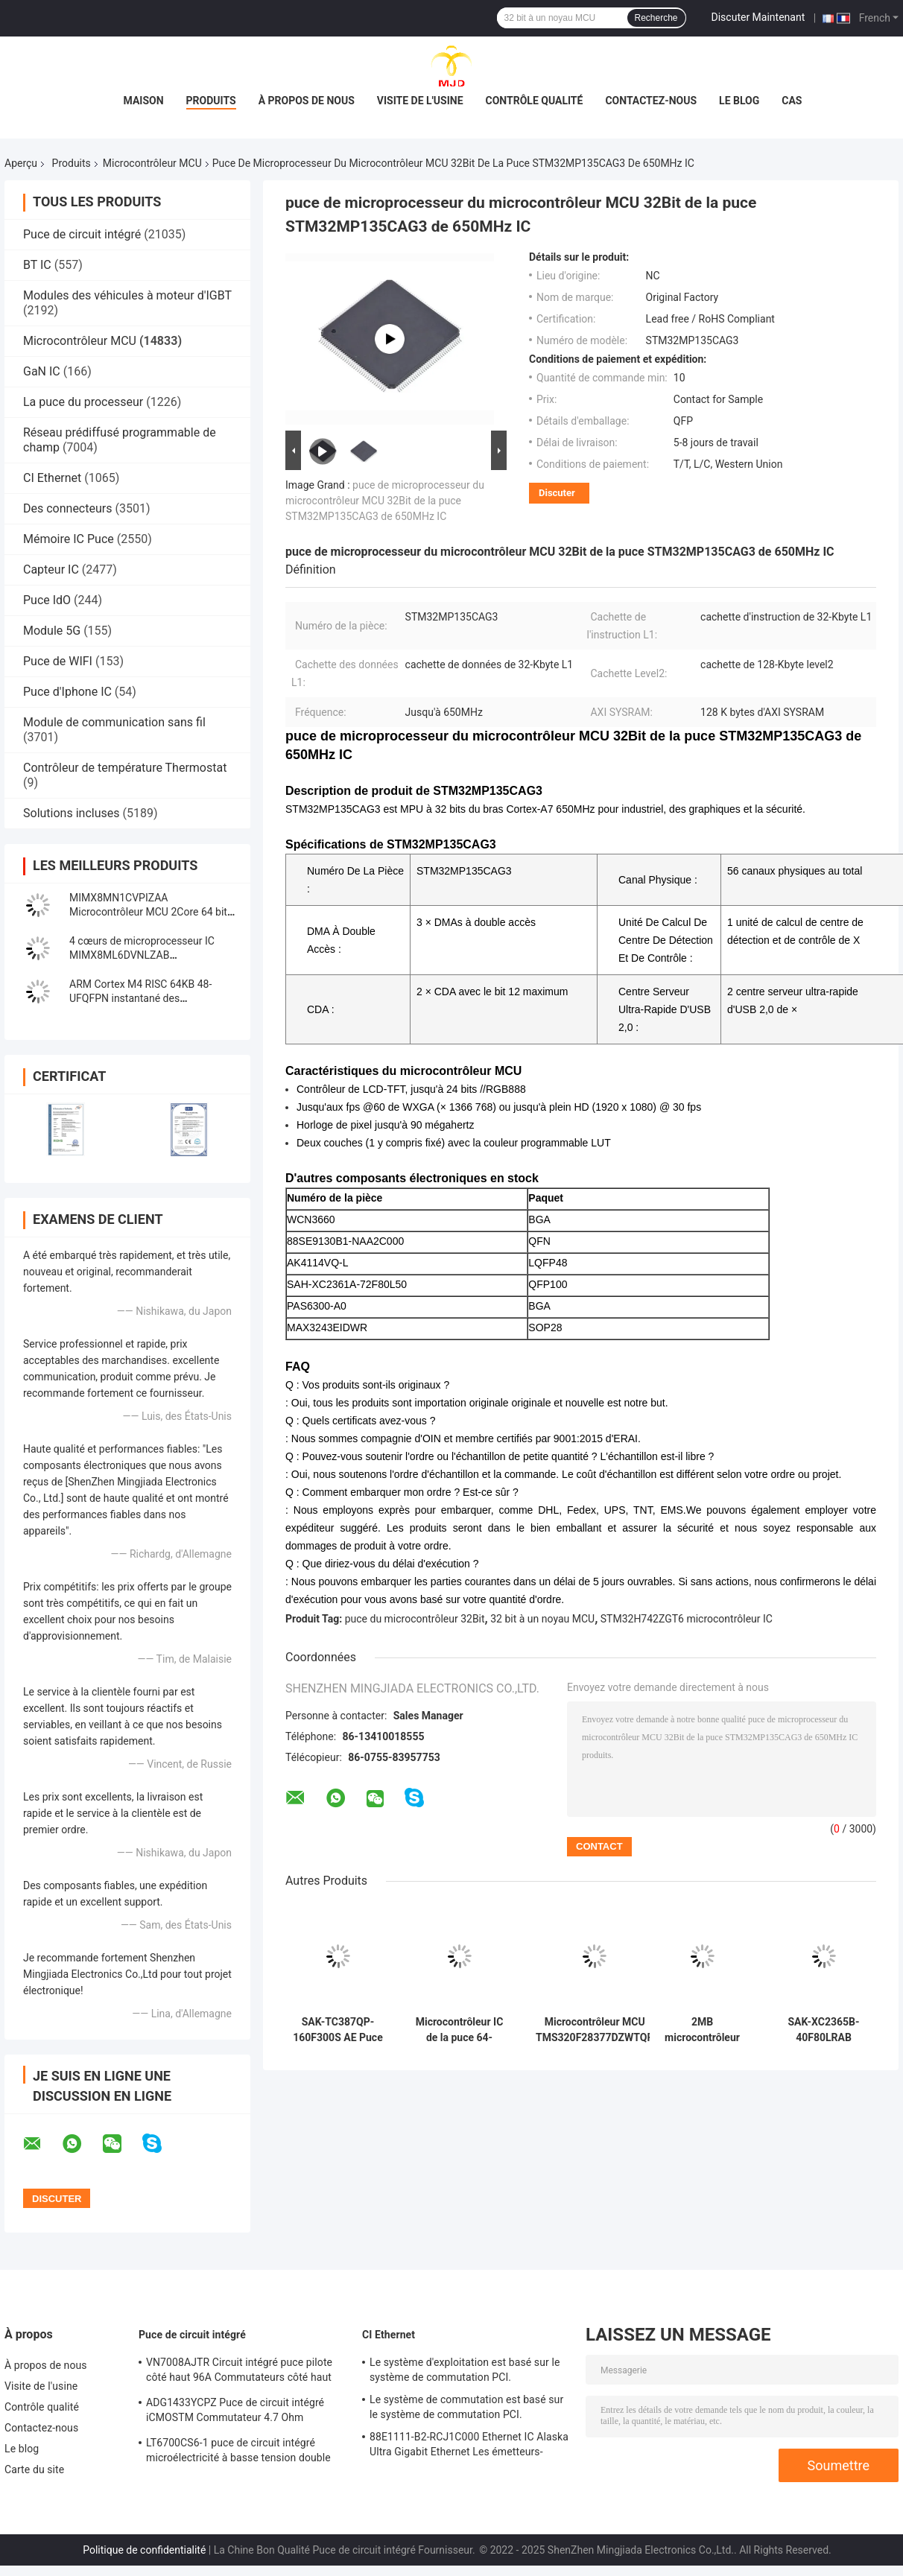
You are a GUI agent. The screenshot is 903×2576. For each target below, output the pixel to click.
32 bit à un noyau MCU (542, 1619)
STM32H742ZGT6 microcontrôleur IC (687, 1619)
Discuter (557, 492)
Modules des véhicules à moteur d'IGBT (127, 295)
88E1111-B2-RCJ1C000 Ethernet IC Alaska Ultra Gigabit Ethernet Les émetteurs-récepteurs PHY (469, 2446)
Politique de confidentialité (144, 2550)
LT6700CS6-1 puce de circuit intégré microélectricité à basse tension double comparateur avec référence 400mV (238, 2452)
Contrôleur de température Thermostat (124, 768)
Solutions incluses (71, 813)
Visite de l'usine (420, 101)
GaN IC (41, 371)
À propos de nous (307, 101)
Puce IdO (47, 600)
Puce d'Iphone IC (67, 692)
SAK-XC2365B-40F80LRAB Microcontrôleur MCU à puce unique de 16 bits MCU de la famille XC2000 (823, 2030)
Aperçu (20, 163)
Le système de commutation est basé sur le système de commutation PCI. (466, 2406)
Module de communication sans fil (114, 722)
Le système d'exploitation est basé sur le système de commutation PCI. (465, 2369)
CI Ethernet (52, 478)
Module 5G (51, 631)
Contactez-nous (651, 101)
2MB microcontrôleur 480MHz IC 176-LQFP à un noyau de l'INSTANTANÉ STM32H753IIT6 (703, 2030)
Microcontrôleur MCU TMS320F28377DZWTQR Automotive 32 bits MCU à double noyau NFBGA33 (594, 2030)
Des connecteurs (67, 508)
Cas (792, 101)
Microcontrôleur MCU (152, 163)
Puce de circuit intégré (82, 234)
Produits (211, 101)
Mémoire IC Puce (68, 539)
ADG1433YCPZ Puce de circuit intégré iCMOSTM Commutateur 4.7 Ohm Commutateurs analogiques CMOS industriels (235, 2412)
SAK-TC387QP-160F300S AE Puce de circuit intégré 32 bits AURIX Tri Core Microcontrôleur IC (337, 2030)
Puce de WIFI (57, 661)
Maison (144, 101)
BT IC (37, 265)
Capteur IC (51, 569)
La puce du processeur (83, 402)
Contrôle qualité (534, 101)
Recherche (656, 18)
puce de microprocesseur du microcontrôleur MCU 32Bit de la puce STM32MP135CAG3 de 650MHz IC (384, 500)
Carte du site (34, 2469)
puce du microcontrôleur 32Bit (415, 1619)
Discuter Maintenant (758, 17)
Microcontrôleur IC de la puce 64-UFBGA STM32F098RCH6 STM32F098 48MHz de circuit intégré (460, 2030)
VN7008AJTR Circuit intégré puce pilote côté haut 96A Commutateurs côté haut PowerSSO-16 (239, 2372)
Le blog (739, 101)
